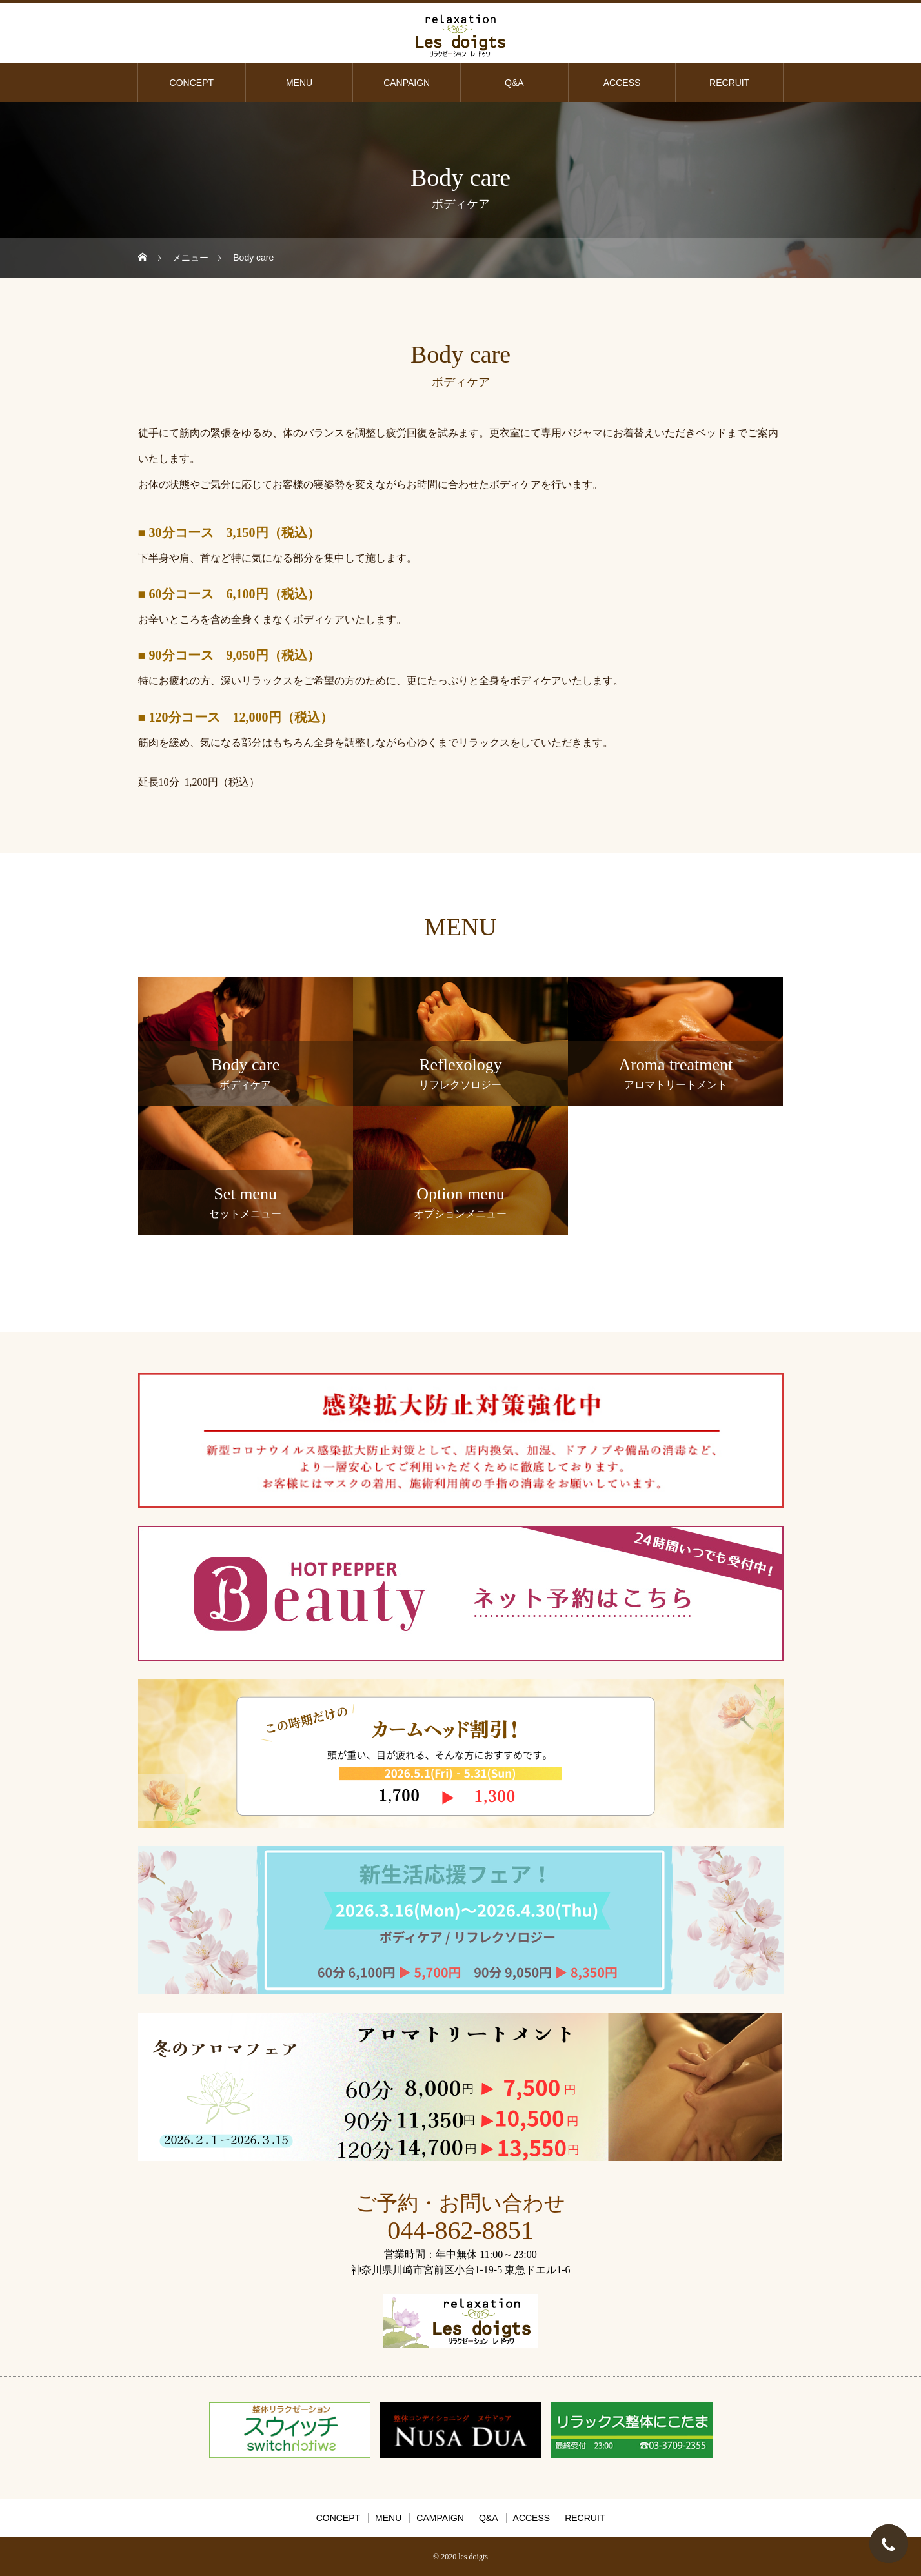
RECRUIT (729, 82)
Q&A (514, 82)
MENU (299, 82)
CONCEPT (192, 82)
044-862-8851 (460, 2230)
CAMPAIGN (440, 2518)
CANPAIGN (406, 82)
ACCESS (622, 82)
